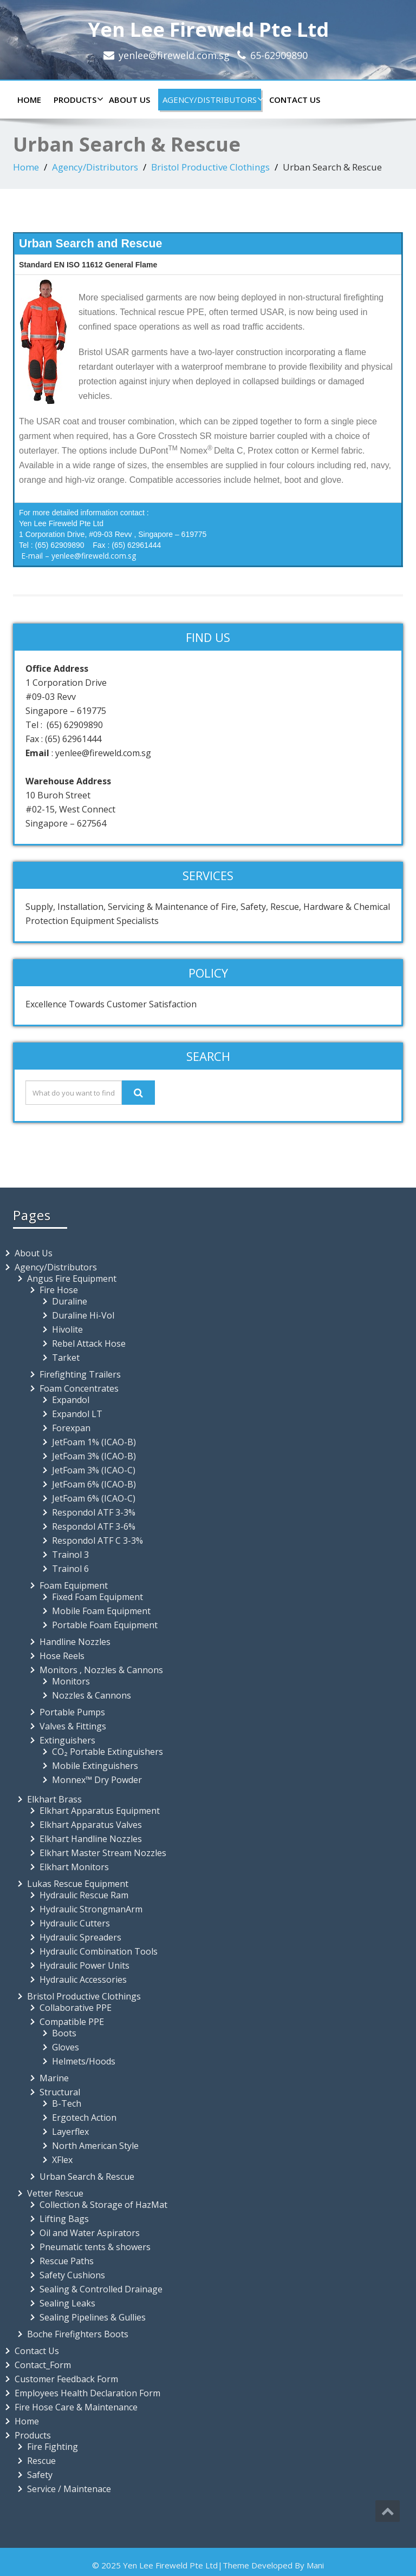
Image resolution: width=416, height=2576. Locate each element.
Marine (54, 2078)
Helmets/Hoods (83, 2061)
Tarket (66, 1357)
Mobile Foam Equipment (101, 1610)
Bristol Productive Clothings (210, 167)
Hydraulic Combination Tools (99, 1951)
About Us (129, 99)
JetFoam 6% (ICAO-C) (93, 1498)
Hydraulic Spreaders (80, 1937)
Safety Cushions (72, 2275)
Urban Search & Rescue (87, 2176)
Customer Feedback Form (66, 2379)
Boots (64, 2033)
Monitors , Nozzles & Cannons (101, 1669)
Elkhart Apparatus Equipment (100, 1810)
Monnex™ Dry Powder (97, 1779)
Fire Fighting (52, 2446)
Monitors (71, 1681)
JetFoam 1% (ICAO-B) (94, 1442)
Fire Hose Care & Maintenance (76, 2407)
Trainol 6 (70, 1568)
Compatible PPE (72, 2021)
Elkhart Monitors (74, 1866)
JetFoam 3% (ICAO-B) (94, 1456)
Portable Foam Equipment (105, 1625)
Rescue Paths (67, 2261)
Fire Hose (59, 1289)
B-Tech (66, 2103)
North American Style (95, 2145)
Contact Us (294, 99)
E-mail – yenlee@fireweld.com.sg (78, 555)
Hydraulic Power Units (84, 1965)
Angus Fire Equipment (71, 1278)
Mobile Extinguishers (95, 1765)
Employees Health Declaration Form (87, 2393)
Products (77, 99)
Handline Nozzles (75, 1641)
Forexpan (71, 1428)
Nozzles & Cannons (91, 1695)
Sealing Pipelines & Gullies (93, 2317)
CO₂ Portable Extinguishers (107, 1751)
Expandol (70, 1399)
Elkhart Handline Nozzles (91, 1838)
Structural (60, 2092)
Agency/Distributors (211, 99)
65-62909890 (279, 55)
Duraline (69, 1301)
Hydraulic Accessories (83, 1979)
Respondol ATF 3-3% (93, 1512)
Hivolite (67, 1329)
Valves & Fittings (73, 1726)
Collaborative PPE (76, 2007)
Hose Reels (62, 1655)
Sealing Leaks (67, 2303)
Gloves (65, 2047)
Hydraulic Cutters (75, 1923)
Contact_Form (43, 2364)
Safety (40, 2474)
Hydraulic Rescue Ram (84, 1895)
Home (29, 99)
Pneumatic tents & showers (95, 2246)
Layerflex (70, 2131)
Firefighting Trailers (80, 1374)
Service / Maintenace (69, 2488)
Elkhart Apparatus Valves (91, 1824)
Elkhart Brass (54, 1799)
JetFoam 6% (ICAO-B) (94, 1484)
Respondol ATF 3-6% (93, 1526)
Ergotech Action (84, 2117)
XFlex (62, 2159)
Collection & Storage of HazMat (103, 2204)
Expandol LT (77, 1413)
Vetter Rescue (55, 2193)
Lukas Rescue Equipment (77, 1883)
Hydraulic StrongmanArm (91, 1909)
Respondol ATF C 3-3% (97, 1540)
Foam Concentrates (79, 1388)
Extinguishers (67, 1740)
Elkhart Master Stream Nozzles (103, 1852)
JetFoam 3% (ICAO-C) (93, 1470)
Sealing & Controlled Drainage (101, 2289)
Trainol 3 (70, 1554)
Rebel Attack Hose (89, 1343)
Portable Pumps (72, 1712)
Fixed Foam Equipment (97, 1596)
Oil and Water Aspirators (90, 2232)
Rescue (41, 2460)
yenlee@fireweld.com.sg (174, 55)
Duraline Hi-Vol (83, 1315)
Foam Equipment (74, 1585)
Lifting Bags (64, 2218)
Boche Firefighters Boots (77, 2334)
